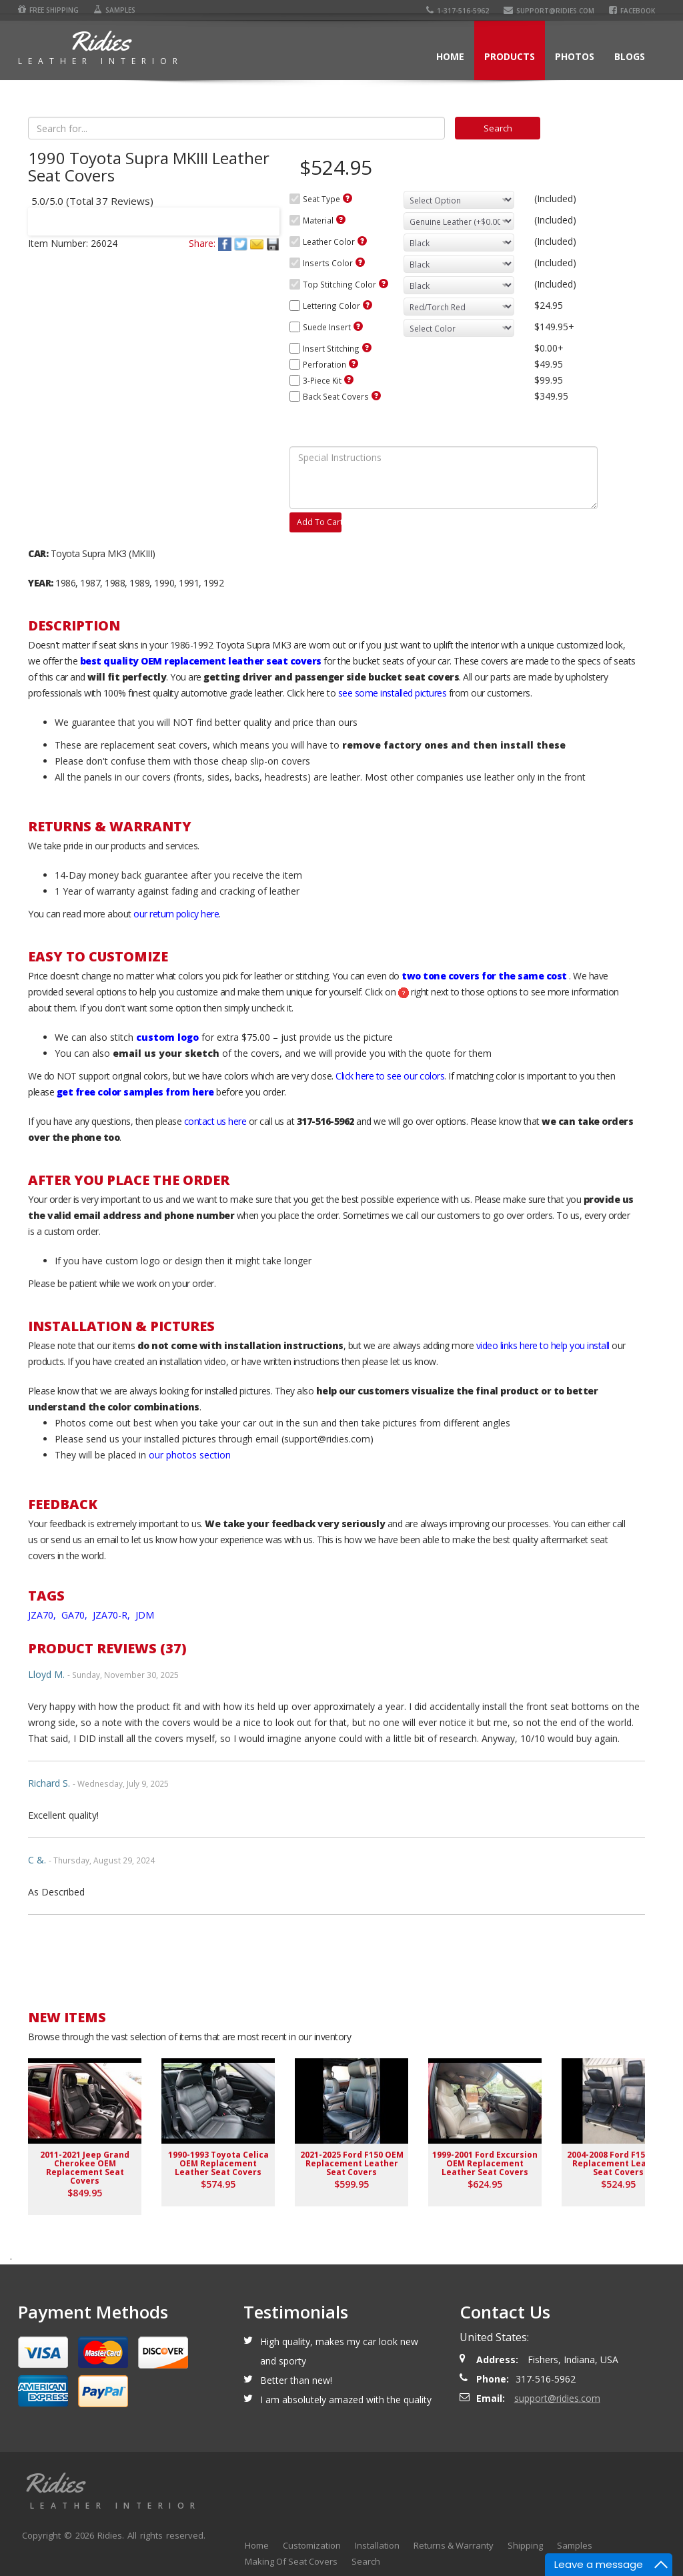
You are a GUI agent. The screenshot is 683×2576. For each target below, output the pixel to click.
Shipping (525, 2545)
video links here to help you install (543, 1345)
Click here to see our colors (389, 1075)
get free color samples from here (135, 1092)
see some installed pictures (392, 693)
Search (366, 2561)
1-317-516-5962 (457, 10)
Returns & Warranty (454, 2545)
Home (450, 56)
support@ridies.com (549, 10)
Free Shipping (48, 10)
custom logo (167, 1037)
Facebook (632, 10)
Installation (377, 2545)
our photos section (190, 1454)
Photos (574, 56)
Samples (114, 10)
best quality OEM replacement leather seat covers (200, 661)
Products (509, 56)
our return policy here (176, 913)
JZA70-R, (113, 1615)
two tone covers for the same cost (484, 975)
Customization (312, 2545)
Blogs (629, 56)
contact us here (215, 1121)
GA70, (75, 1615)
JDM (144, 1615)
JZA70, (43, 1615)
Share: (202, 243)
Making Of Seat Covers (291, 2561)
